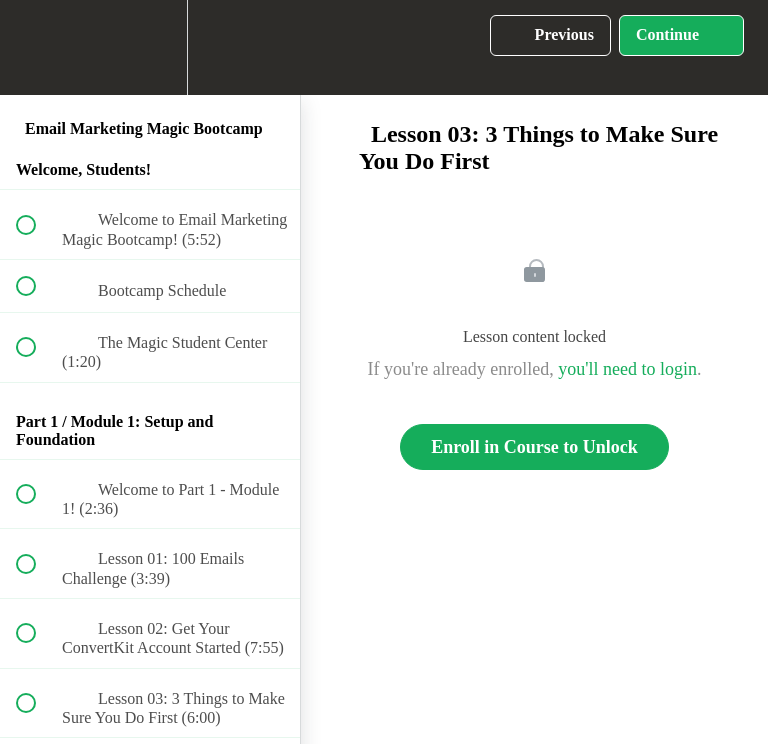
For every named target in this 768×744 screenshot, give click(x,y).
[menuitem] (150, 47)
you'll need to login (627, 369)
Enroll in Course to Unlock (534, 447)
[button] (37, 47)
